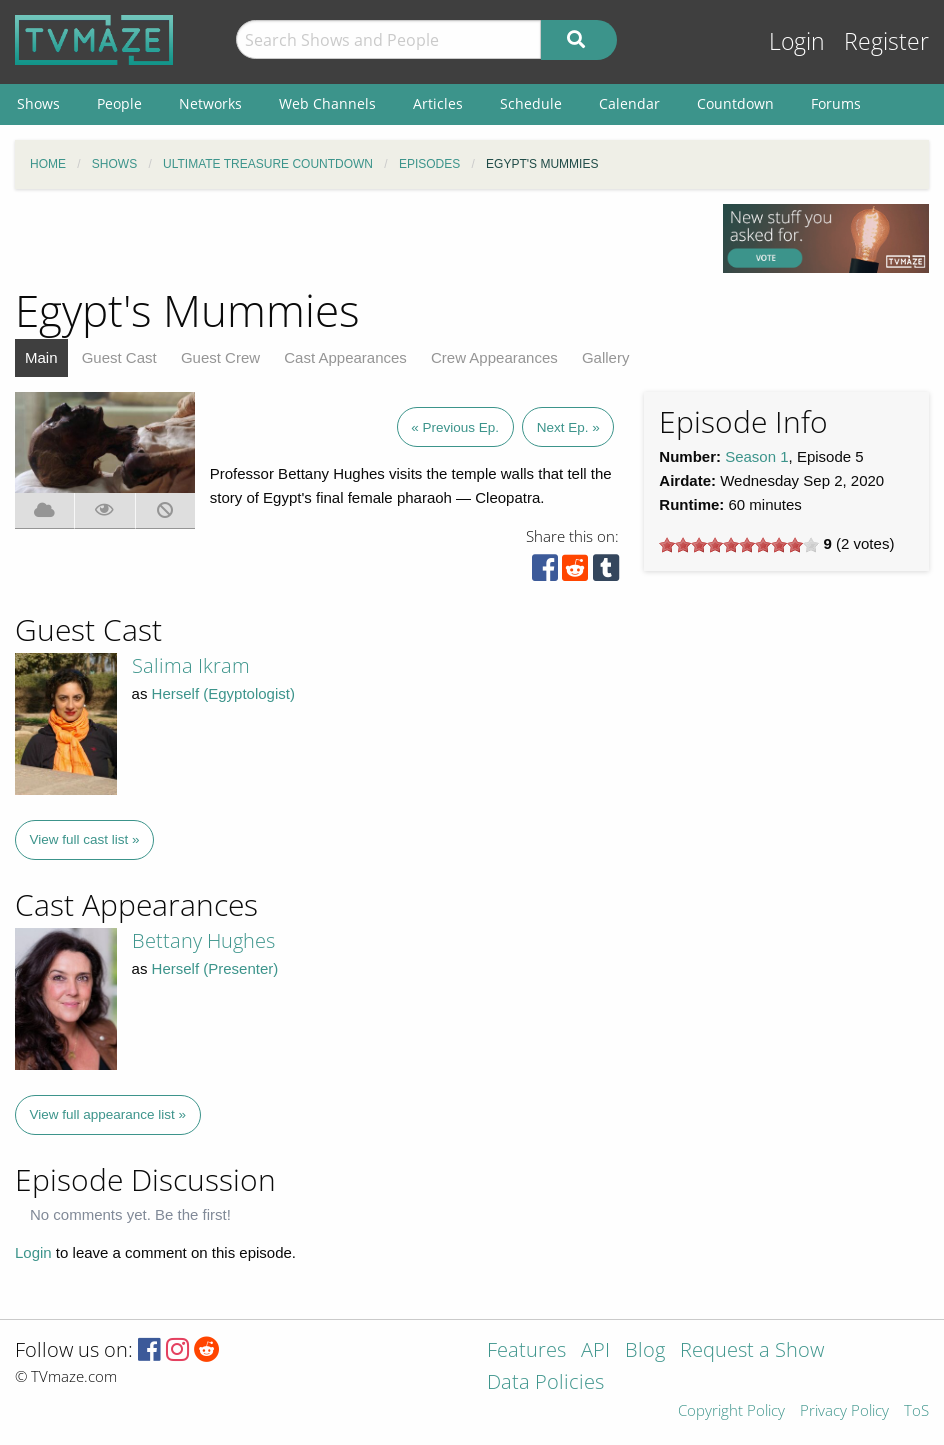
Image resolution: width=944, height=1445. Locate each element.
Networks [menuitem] (210, 103)
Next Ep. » (568, 427)
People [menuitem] (119, 103)
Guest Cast (119, 357)
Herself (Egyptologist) (223, 693)
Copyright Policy (731, 1411)
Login (797, 41)
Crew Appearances (494, 357)
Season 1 (756, 456)
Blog (645, 1351)
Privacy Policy (844, 1411)
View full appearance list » (108, 1114)
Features (526, 1351)
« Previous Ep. (455, 427)
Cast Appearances (345, 357)
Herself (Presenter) (215, 968)
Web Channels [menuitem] (327, 103)
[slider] (739, 545)
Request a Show (752, 1351)
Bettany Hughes (203, 940)
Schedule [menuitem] (531, 103)
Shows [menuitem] (38, 103)
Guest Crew (220, 357)
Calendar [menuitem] (629, 103)
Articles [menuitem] (438, 103)
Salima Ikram (191, 665)
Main (41, 357)
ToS (916, 1411)
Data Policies (545, 1383)
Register (886, 41)
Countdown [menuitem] (735, 103)
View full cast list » (85, 839)
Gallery (606, 357)
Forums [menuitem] (836, 103)
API (595, 1351)
